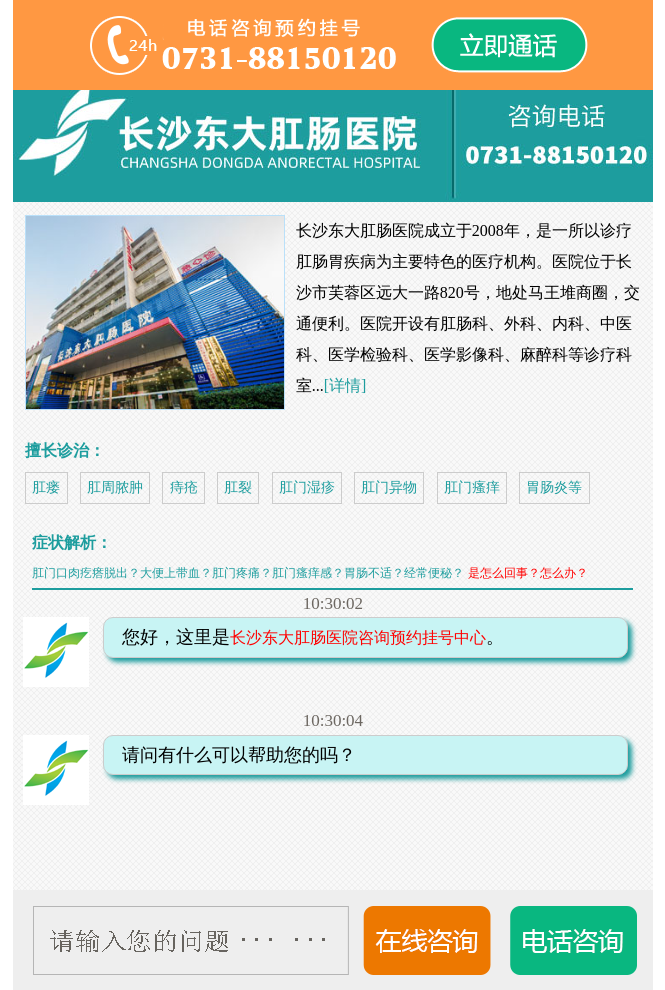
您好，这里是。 (306, 637)
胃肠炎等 (554, 487)
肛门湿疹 (307, 487)
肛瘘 (46, 487)
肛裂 (238, 487)
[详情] (345, 385)
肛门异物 (389, 487)
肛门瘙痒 (472, 487)
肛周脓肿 (115, 487)
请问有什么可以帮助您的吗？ (232, 755)
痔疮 (184, 487)
